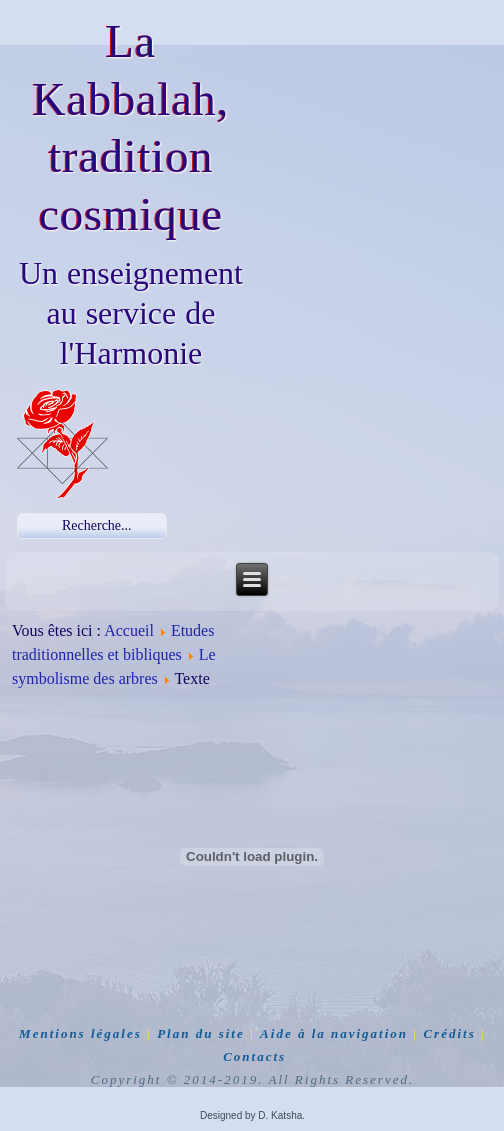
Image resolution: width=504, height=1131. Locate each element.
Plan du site (201, 1033)
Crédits (449, 1033)
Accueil (129, 630)
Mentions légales (80, 1033)
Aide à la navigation (334, 1033)
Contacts (254, 1056)
